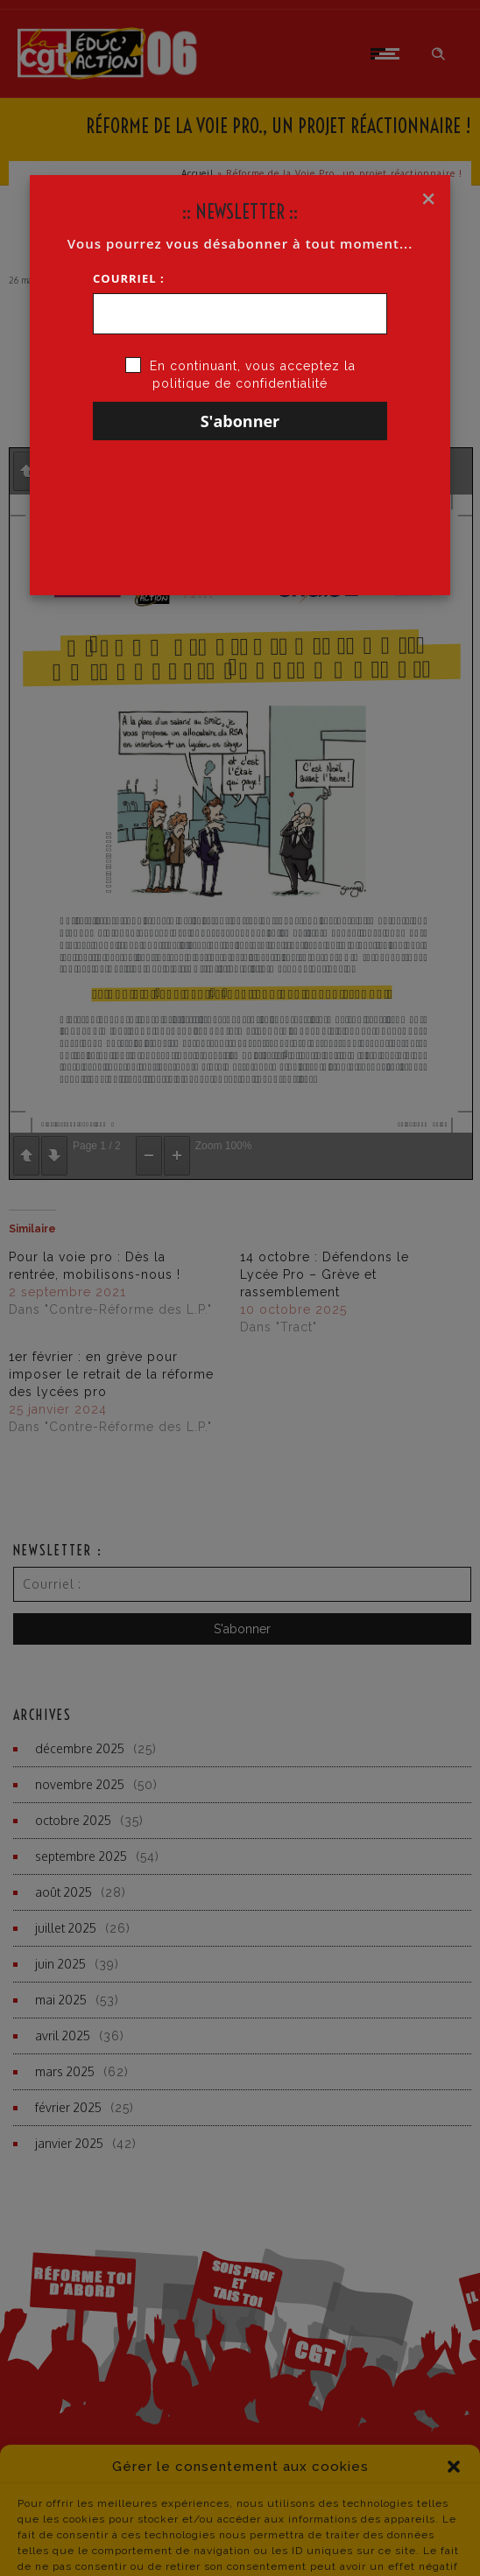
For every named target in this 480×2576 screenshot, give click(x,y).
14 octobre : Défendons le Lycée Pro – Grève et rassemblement (324, 1274)
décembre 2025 (79, 1748)
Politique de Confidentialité (132, 2543)
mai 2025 (61, 1999)
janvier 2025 (69, 2143)
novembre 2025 (79, 1784)
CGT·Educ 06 (105, 280)
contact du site (380, 2542)
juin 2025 (60, 1963)
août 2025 (63, 1892)
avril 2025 (62, 2035)
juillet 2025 (65, 1927)
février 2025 (68, 2107)
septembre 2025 (81, 1856)
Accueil (197, 173)
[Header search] (438, 54)
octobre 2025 (73, 1820)
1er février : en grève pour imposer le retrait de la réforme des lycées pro (111, 1374)
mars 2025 (65, 2071)
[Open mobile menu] (388, 53)
